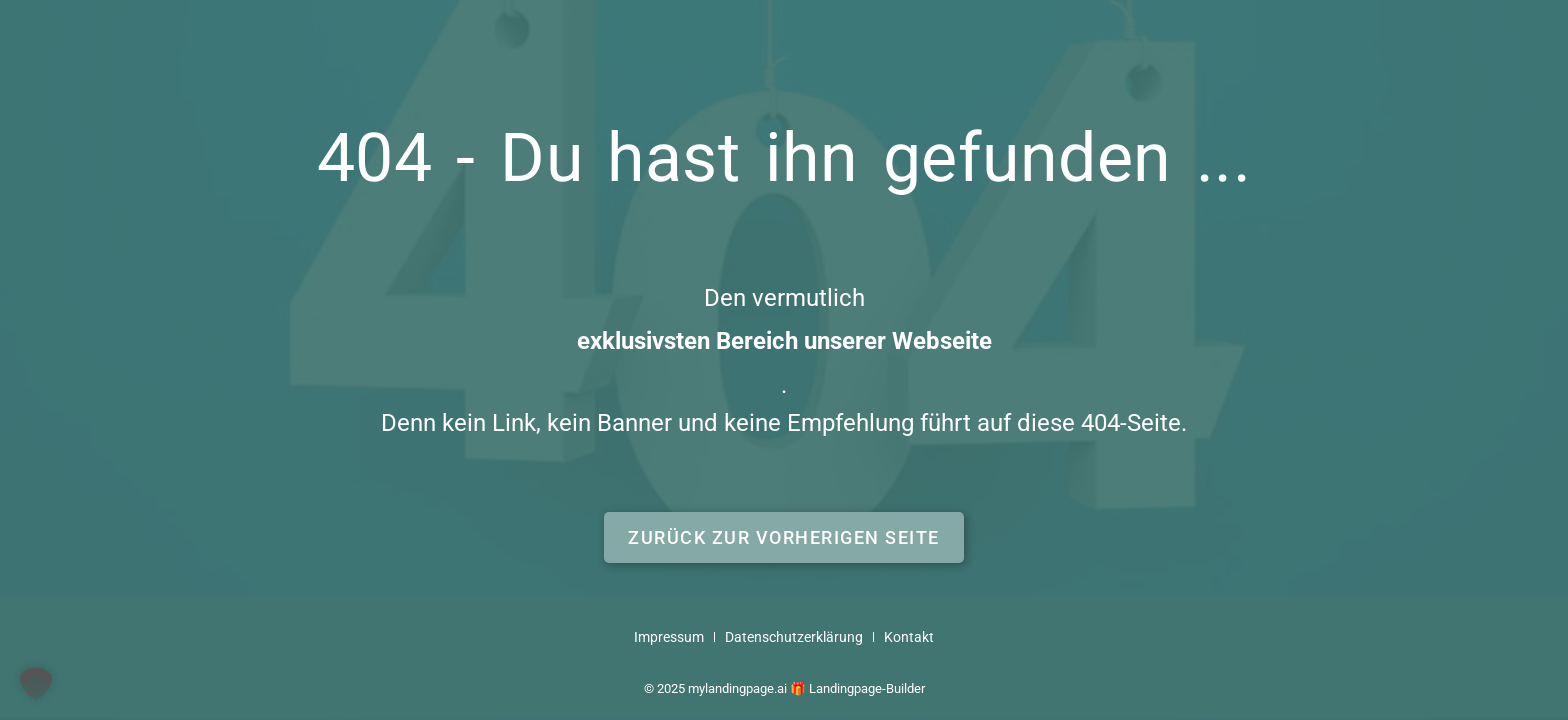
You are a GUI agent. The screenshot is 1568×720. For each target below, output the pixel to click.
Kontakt (909, 637)
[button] (784, 537)
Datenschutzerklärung (794, 637)
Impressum (669, 637)
